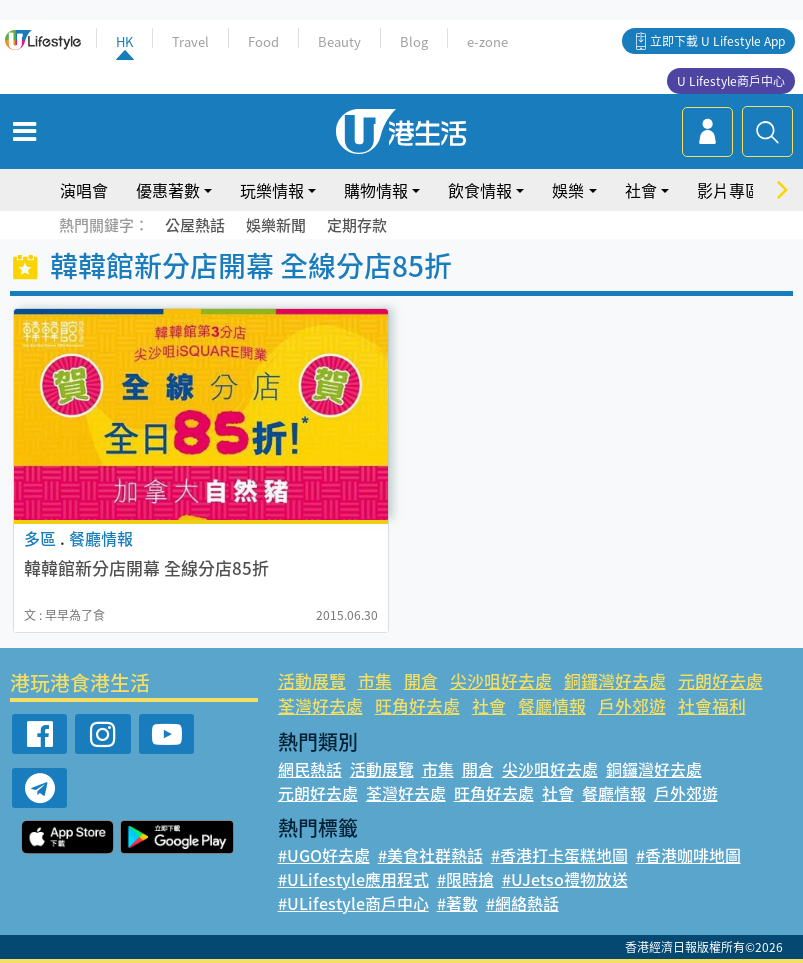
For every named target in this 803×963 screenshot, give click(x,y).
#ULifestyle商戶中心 (353, 903)
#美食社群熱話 (430, 855)
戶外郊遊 (632, 705)
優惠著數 (168, 190)
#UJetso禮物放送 (565, 879)
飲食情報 (480, 190)
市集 (375, 680)
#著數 (457, 903)
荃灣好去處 (320, 705)
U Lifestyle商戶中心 (731, 81)
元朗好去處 (720, 680)
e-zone (487, 41)
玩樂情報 (272, 190)
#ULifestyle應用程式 (353, 879)
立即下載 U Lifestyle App (717, 41)
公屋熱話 (195, 225)
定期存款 (357, 225)
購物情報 (376, 190)
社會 (641, 190)
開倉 (421, 680)
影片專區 (729, 190)
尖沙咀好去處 (501, 680)
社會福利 (712, 705)
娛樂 (568, 190)
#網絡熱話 (522, 903)
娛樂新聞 (276, 225)
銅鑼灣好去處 (615, 680)
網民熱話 (310, 769)
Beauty (339, 41)
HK (124, 41)
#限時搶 (465, 879)
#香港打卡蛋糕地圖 (559, 855)
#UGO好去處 (324, 855)
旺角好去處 (417, 705)
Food (263, 41)
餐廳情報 (552, 705)
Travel (190, 41)
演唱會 (84, 190)
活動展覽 (312, 680)
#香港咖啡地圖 (688, 855)
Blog (414, 41)
